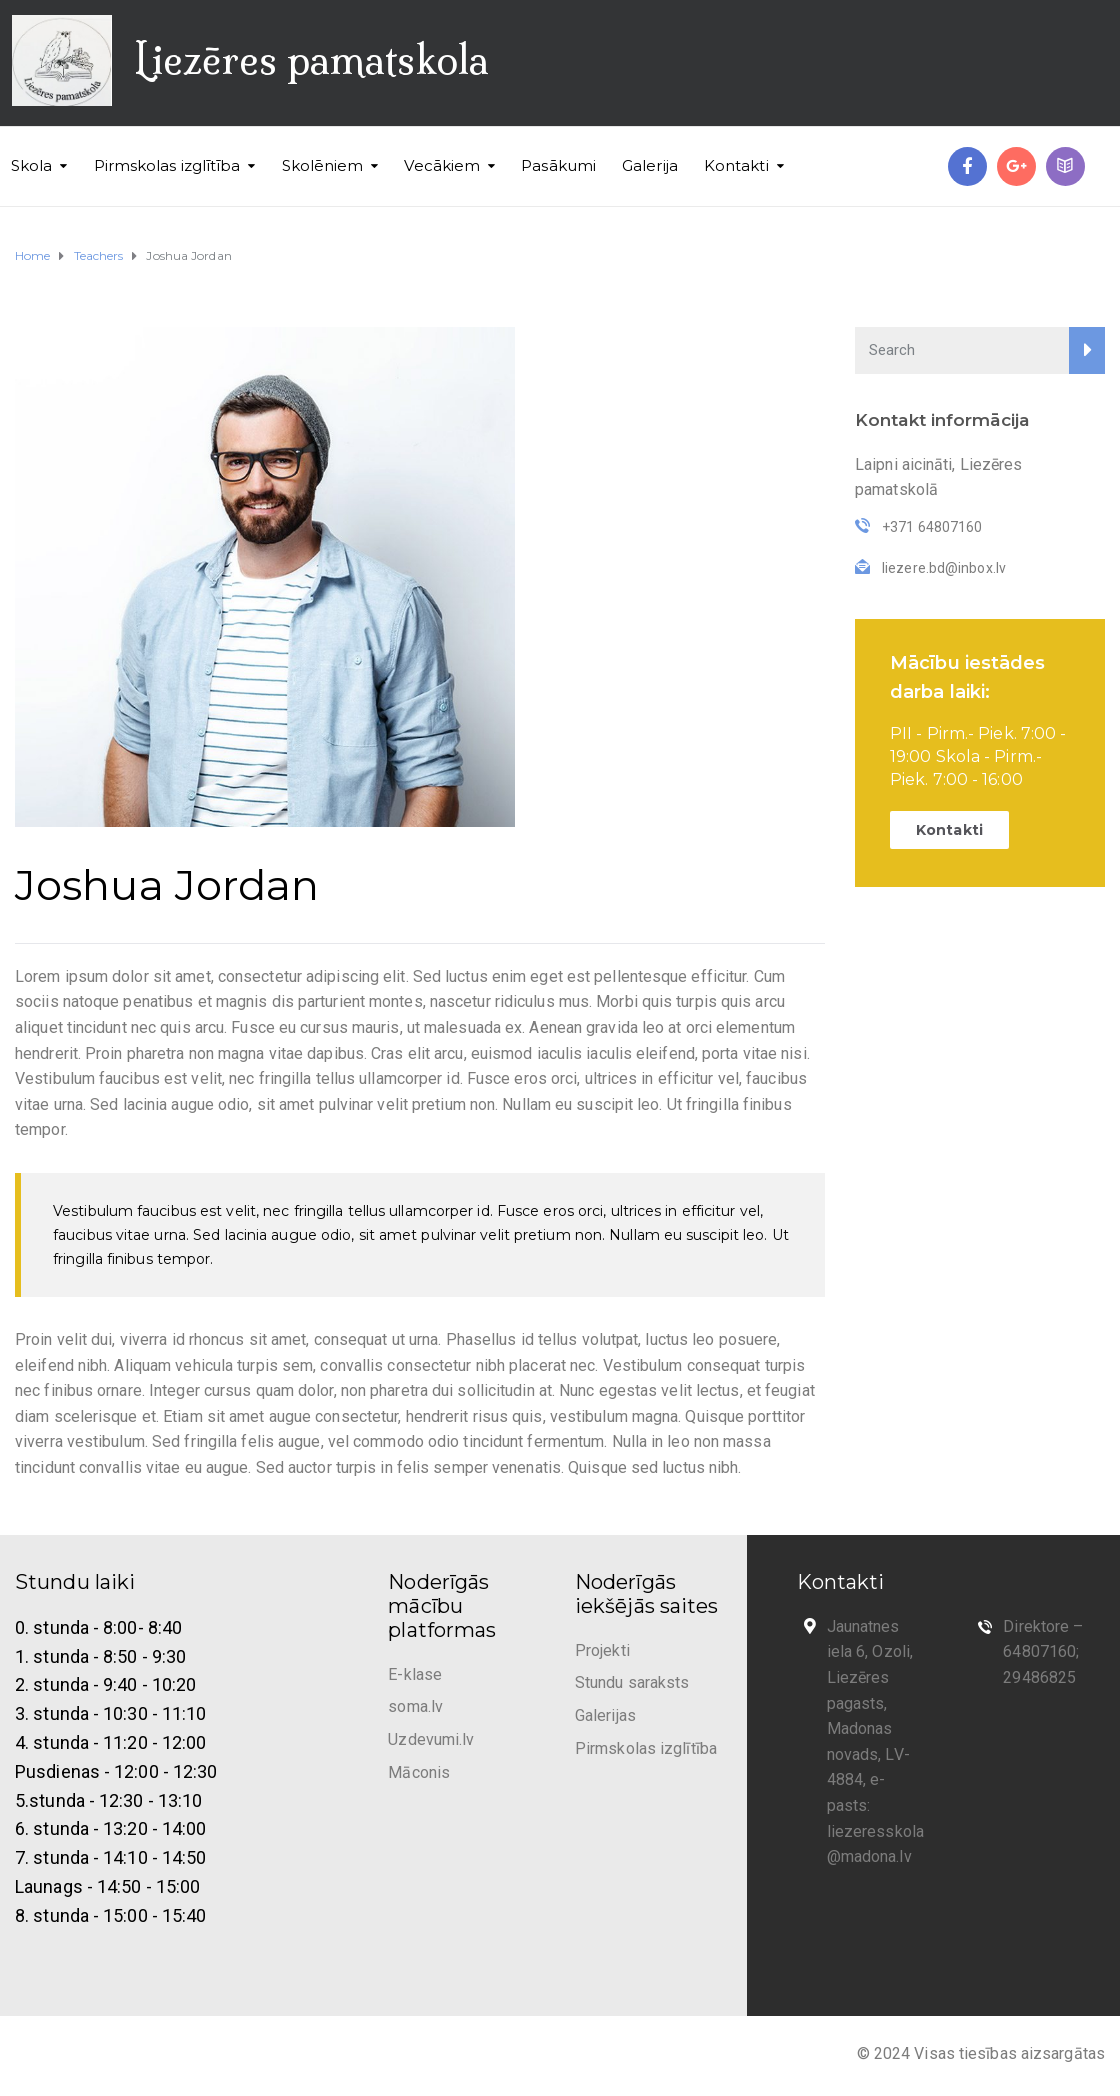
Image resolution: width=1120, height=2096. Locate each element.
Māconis (419, 1772)
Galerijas (605, 1715)
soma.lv (415, 1706)
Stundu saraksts (632, 1682)
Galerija (650, 165)
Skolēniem (323, 165)
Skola (32, 165)
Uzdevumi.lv (431, 1739)
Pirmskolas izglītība (167, 165)
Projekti (602, 1650)
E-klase (415, 1674)
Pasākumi (558, 165)
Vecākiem (442, 165)
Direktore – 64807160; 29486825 (1043, 1652)
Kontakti (736, 165)
